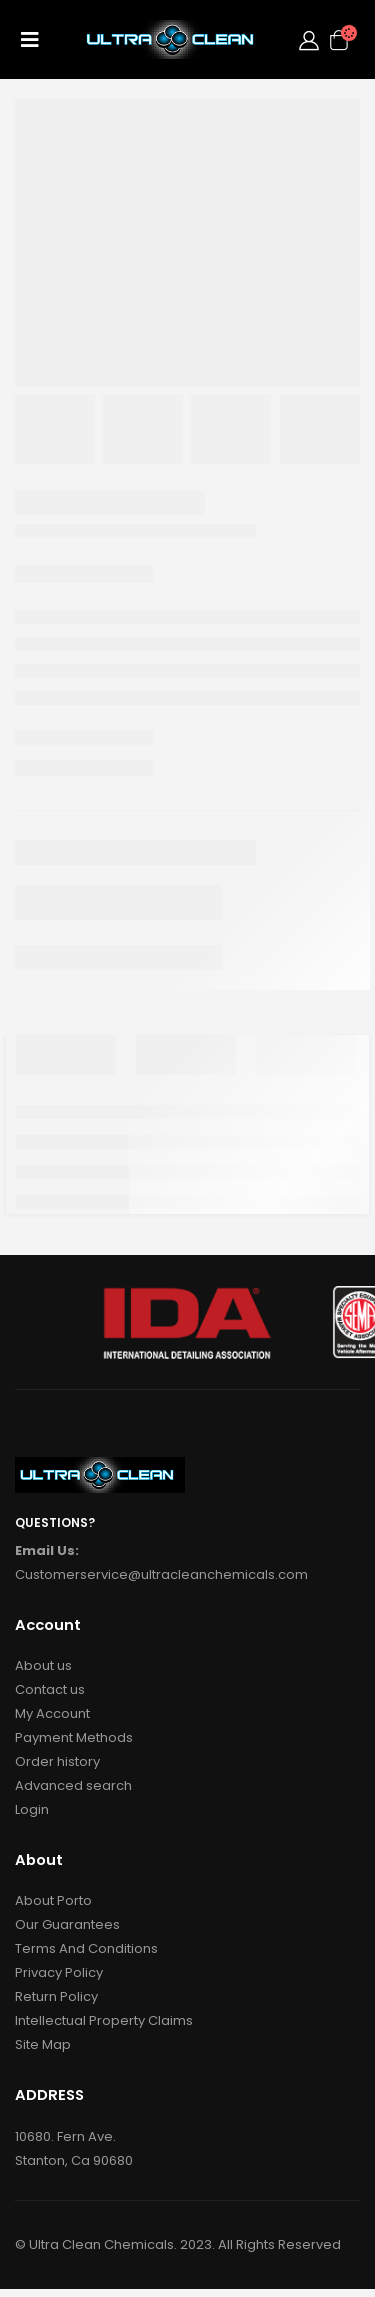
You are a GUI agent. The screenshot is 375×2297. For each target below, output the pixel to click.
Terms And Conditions (86, 1948)
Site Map (43, 2044)
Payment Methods (74, 1737)
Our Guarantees (67, 1924)
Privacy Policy (59, 1972)
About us (43, 1665)
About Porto (53, 1900)
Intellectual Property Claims (104, 2020)
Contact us (50, 1689)
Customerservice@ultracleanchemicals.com (161, 1574)
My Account (52, 1713)
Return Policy (56, 1996)
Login (32, 1809)
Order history (57, 1761)
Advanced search (73, 1785)
